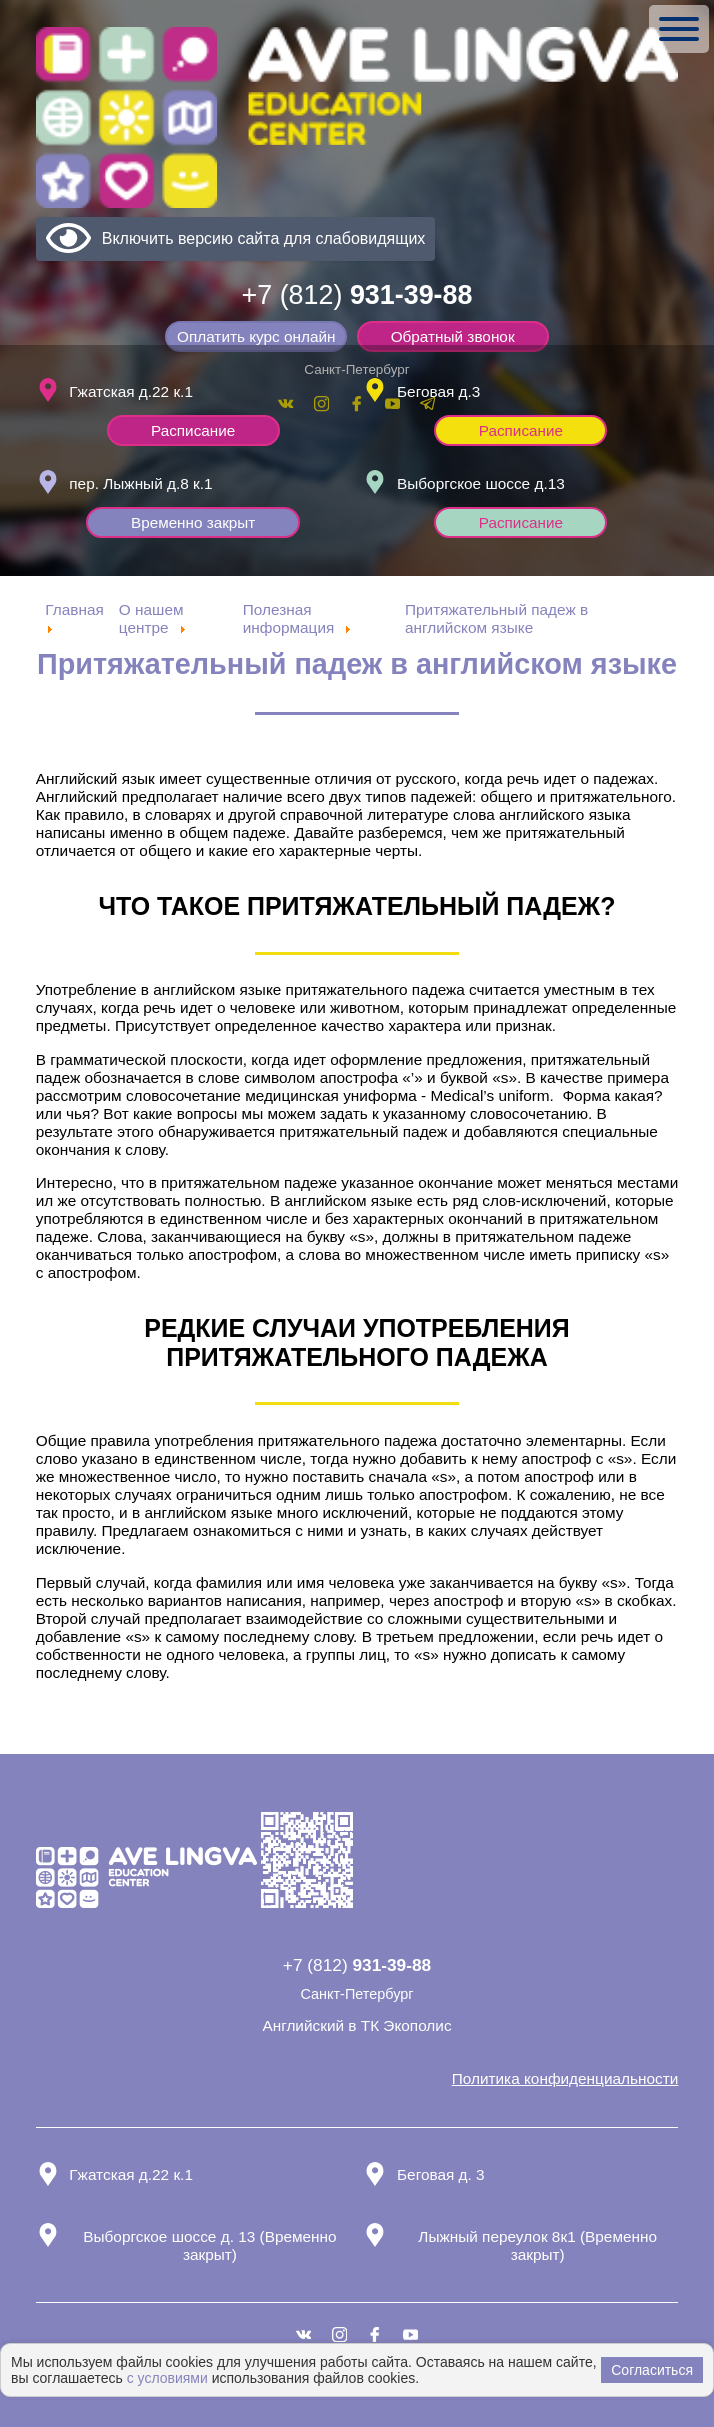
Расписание (193, 428)
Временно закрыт (193, 521)
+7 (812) (357, 295)
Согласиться (652, 2370)
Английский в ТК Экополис (356, 2025)
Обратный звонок (453, 336)
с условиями (167, 2378)
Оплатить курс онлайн (256, 336)
